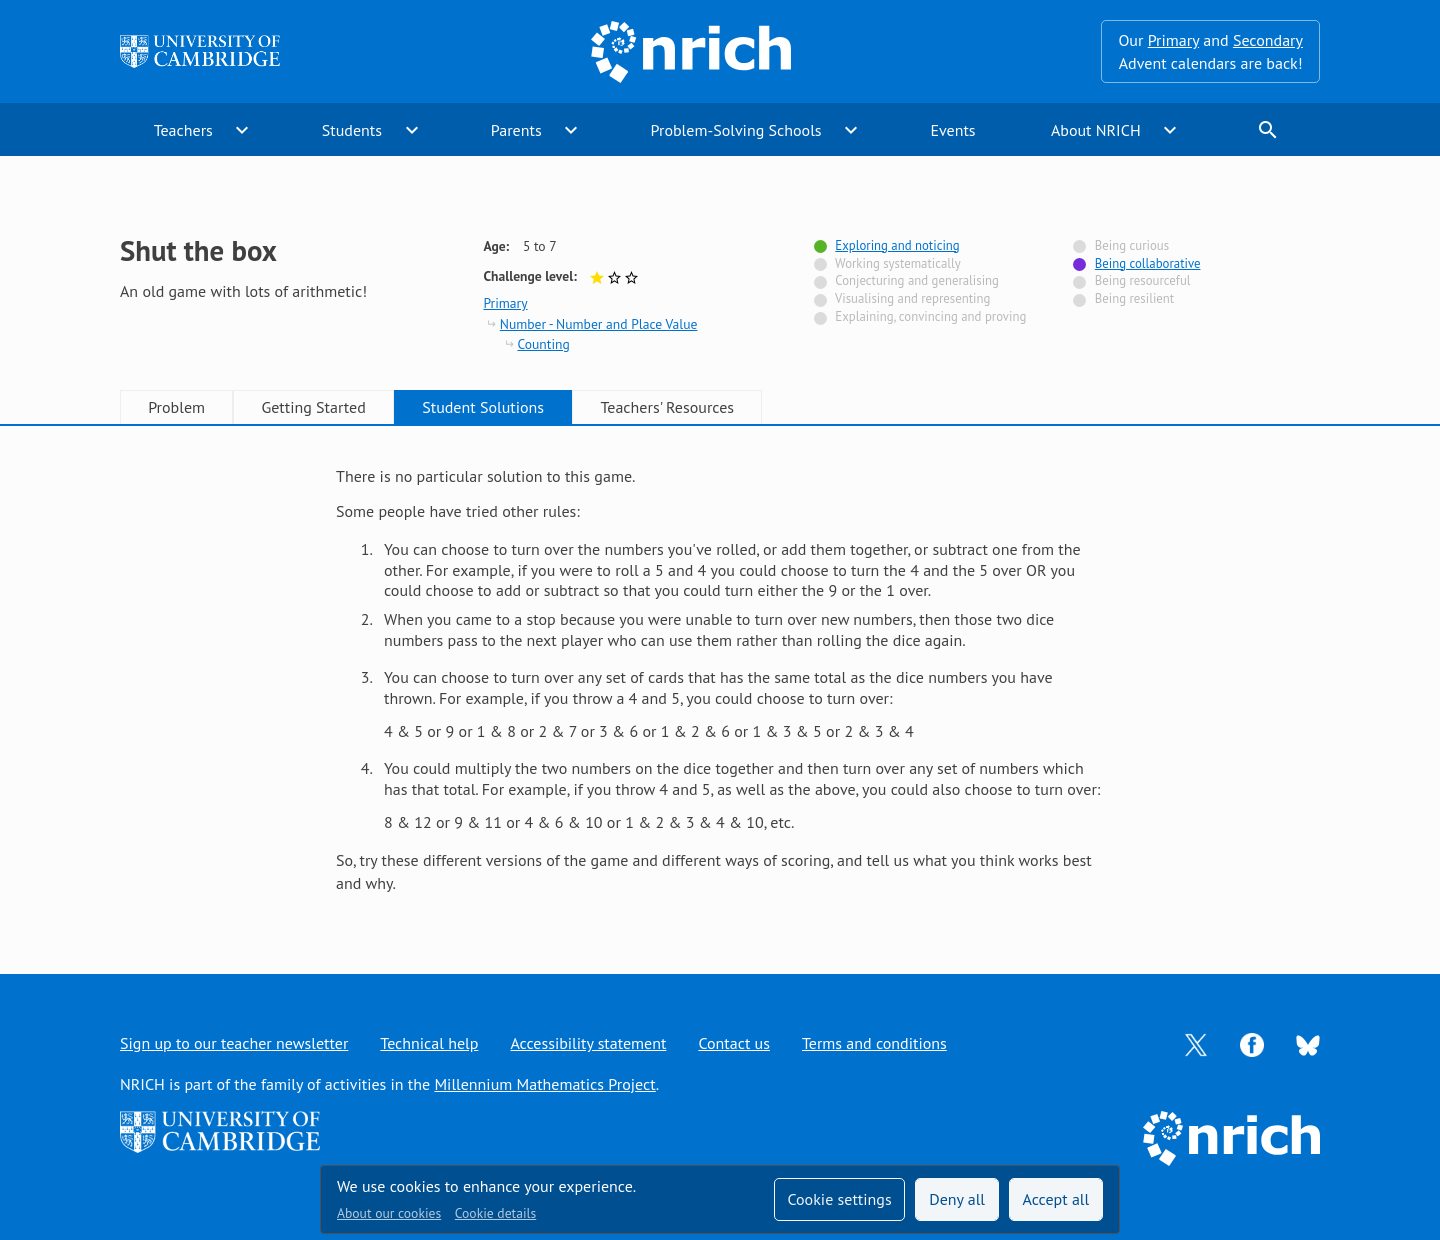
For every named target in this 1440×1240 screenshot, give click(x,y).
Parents (516, 130)
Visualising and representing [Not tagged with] (912, 298)
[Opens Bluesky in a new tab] (1308, 1044)
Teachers (183, 130)
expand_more (242, 130)
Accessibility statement (588, 1043)
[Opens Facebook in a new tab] (1252, 1043)
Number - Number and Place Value (599, 324)
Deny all (957, 1199)
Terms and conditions (874, 1043)
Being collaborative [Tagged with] (1148, 263)
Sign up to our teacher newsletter (234, 1043)
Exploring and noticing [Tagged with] (897, 245)
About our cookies (389, 1213)
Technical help (429, 1043)
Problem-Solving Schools (736, 130)
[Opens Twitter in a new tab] (1196, 1043)
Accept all (1056, 1199)
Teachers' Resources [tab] (667, 407)
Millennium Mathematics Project (544, 1084)
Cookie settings (839, 1199)
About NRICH (1096, 130)
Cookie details (495, 1213)
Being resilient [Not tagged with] (1134, 298)
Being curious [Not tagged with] (1132, 245)
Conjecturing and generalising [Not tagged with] (917, 280)
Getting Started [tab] (313, 407)
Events (952, 130)
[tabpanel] (720, 679)
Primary (1173, 40)
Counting (543, 344)
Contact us (734, 1043)
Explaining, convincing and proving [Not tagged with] (930, 316)
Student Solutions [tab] (483, 407)
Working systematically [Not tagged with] (898, 263)
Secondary (1268, 40)
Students (352, 130)
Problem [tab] (176, 407)
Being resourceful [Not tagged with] (1143, 280)
